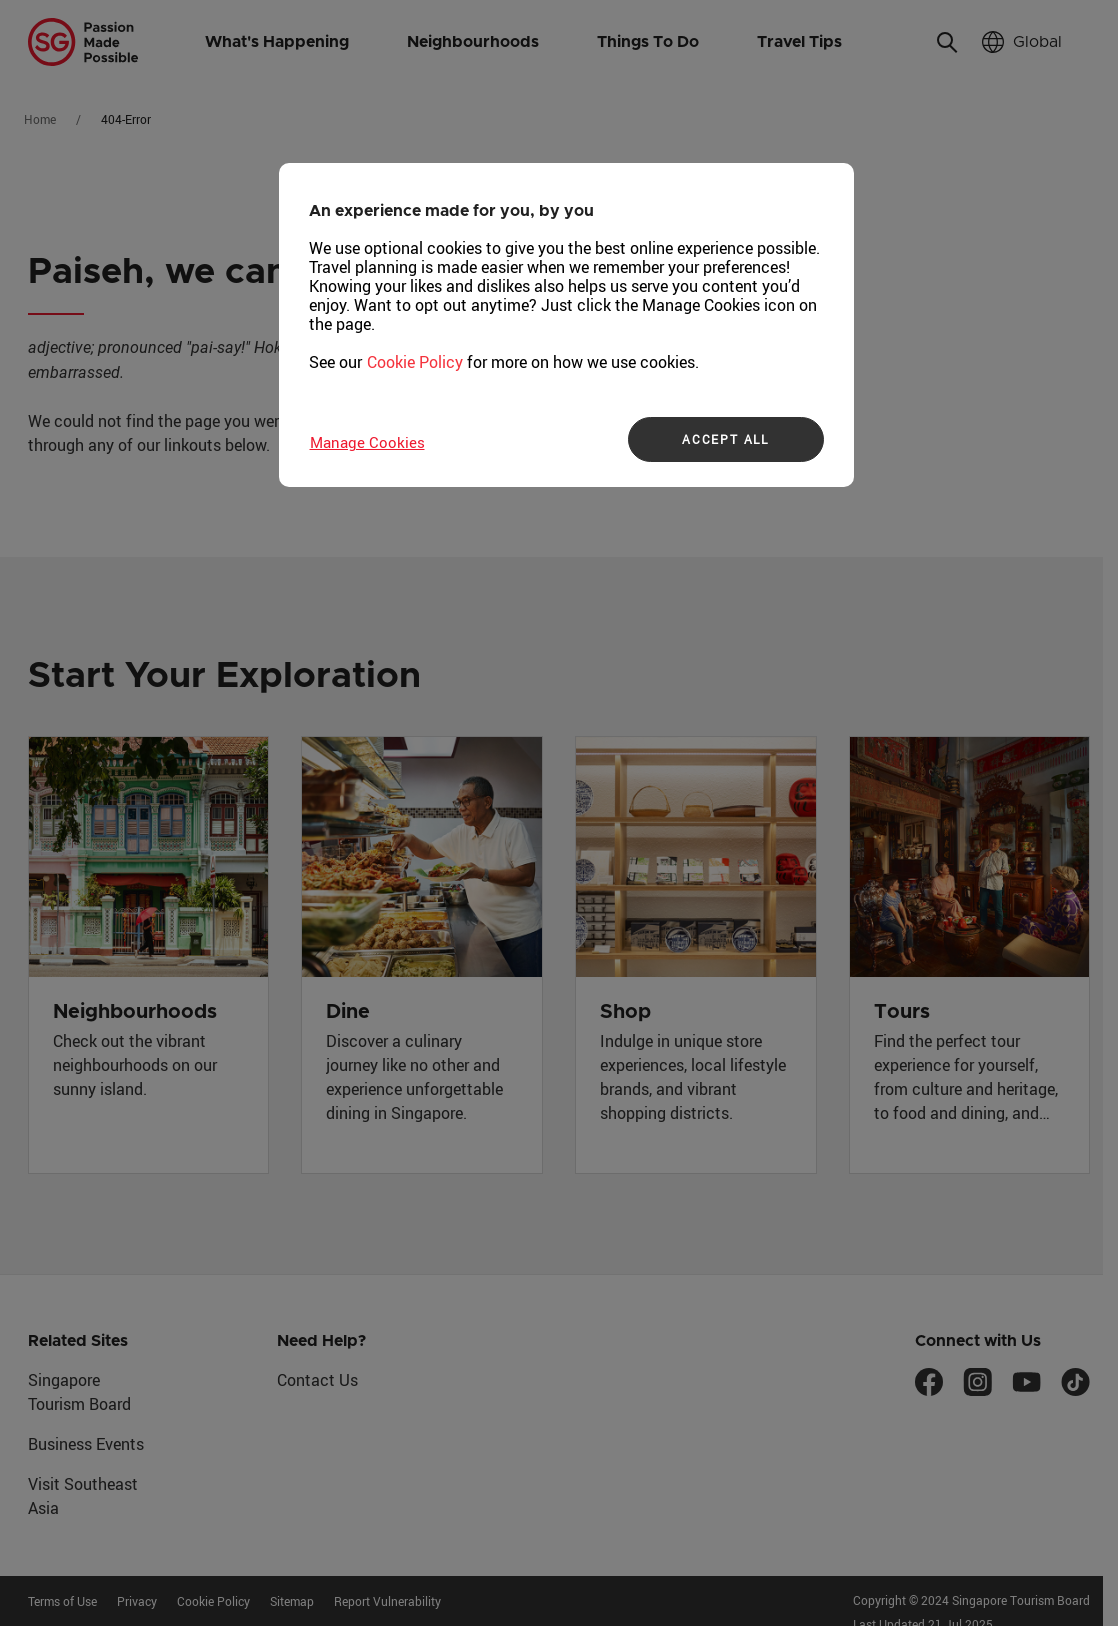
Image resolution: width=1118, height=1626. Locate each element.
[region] (566, 325)
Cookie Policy (415, 362)
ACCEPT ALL (725, 439)
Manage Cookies (367, 442)
